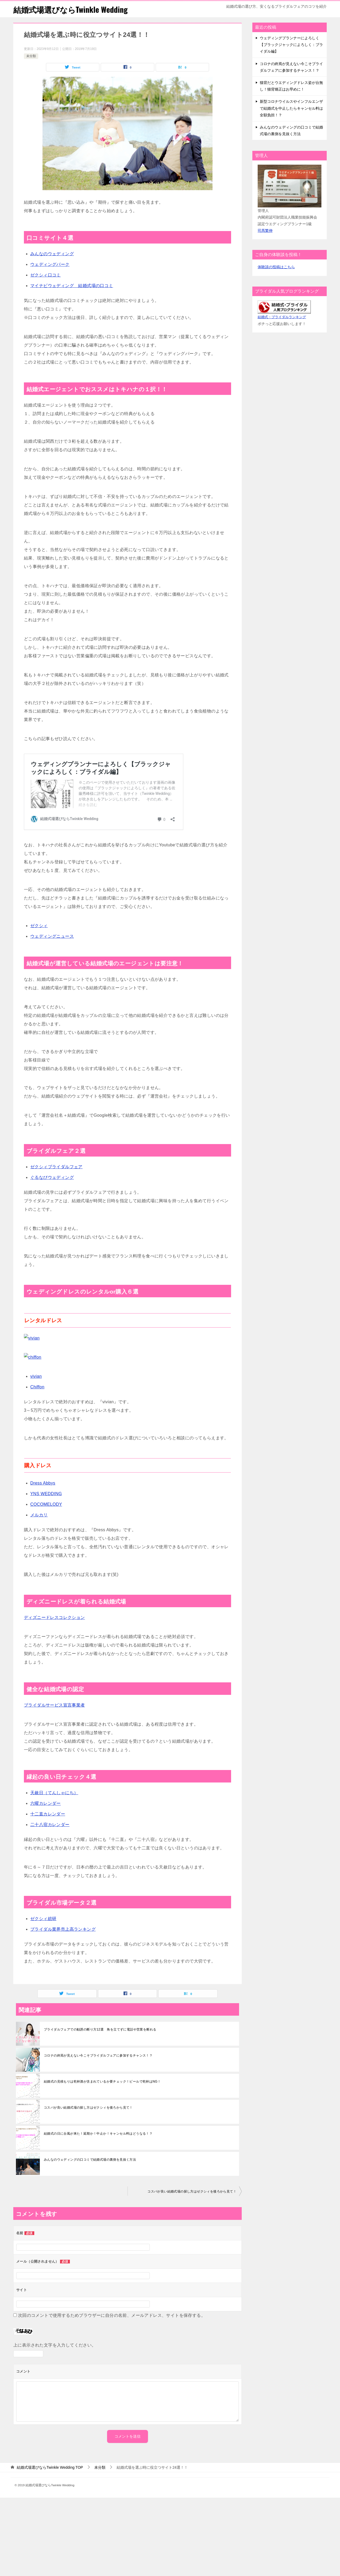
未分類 (31, 56)
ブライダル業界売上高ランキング (63, 1929)
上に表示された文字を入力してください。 (54, 2345)
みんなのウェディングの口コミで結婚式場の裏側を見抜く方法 (90, 2159)
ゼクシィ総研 (43, 1918)
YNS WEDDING (46, 1493)
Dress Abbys (42, 1483)
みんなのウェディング (52, 253)
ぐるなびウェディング (52, 1177)
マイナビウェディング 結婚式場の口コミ (71, 285)
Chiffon (37, 1387)
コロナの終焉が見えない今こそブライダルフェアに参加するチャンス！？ (98, 2055)
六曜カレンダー (45, 1803)
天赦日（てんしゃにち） (54, 1792)
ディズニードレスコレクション (54, 1617)
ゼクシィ (39, 925)
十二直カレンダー (47, 1814)
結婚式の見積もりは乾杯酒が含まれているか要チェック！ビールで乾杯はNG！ (102, 2081)
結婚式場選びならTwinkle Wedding (72, 9)
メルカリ (39, 1515)
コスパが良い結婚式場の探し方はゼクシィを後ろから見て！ (88, 2107)
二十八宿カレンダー (50, 1824)
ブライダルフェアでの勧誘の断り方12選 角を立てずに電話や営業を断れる (100, 2029)
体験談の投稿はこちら (276, 267)
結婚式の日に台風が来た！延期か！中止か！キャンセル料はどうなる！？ (98, 2133)
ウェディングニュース (52, 936)
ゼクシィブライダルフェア (56, 1167)
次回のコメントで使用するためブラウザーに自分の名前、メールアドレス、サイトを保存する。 (111, 2315)
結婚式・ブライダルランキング (282, 317)
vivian (36, 1376)
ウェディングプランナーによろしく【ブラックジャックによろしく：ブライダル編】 (291, 44)
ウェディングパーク (50, 264)
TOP (50, 2467)
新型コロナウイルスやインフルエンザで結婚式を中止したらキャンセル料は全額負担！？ (291, 108)
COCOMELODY (46, 1504)
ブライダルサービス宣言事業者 (54, 1705)
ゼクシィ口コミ (45, 275)
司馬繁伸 (265, 230)
